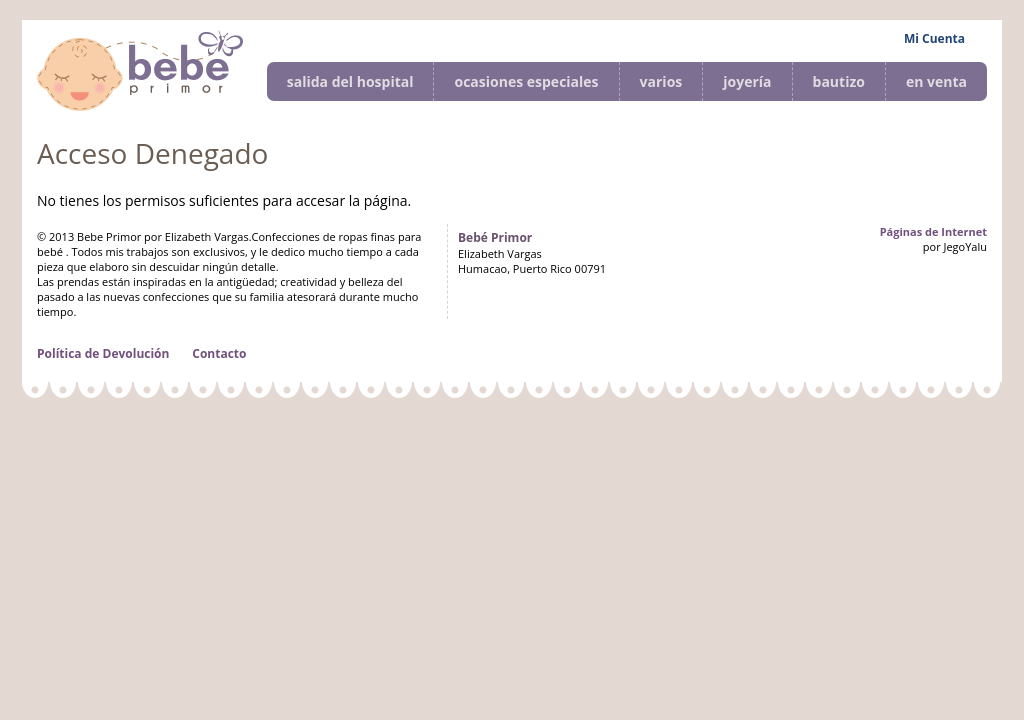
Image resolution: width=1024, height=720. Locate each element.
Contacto (219, 353)
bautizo (839, 81)
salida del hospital (350, 81)
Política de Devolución (103, 353)
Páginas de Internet (933, 231)
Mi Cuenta (934, 38)
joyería (747, 81)
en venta (936, 81)
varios (661, 81)
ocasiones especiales (526, 81)
